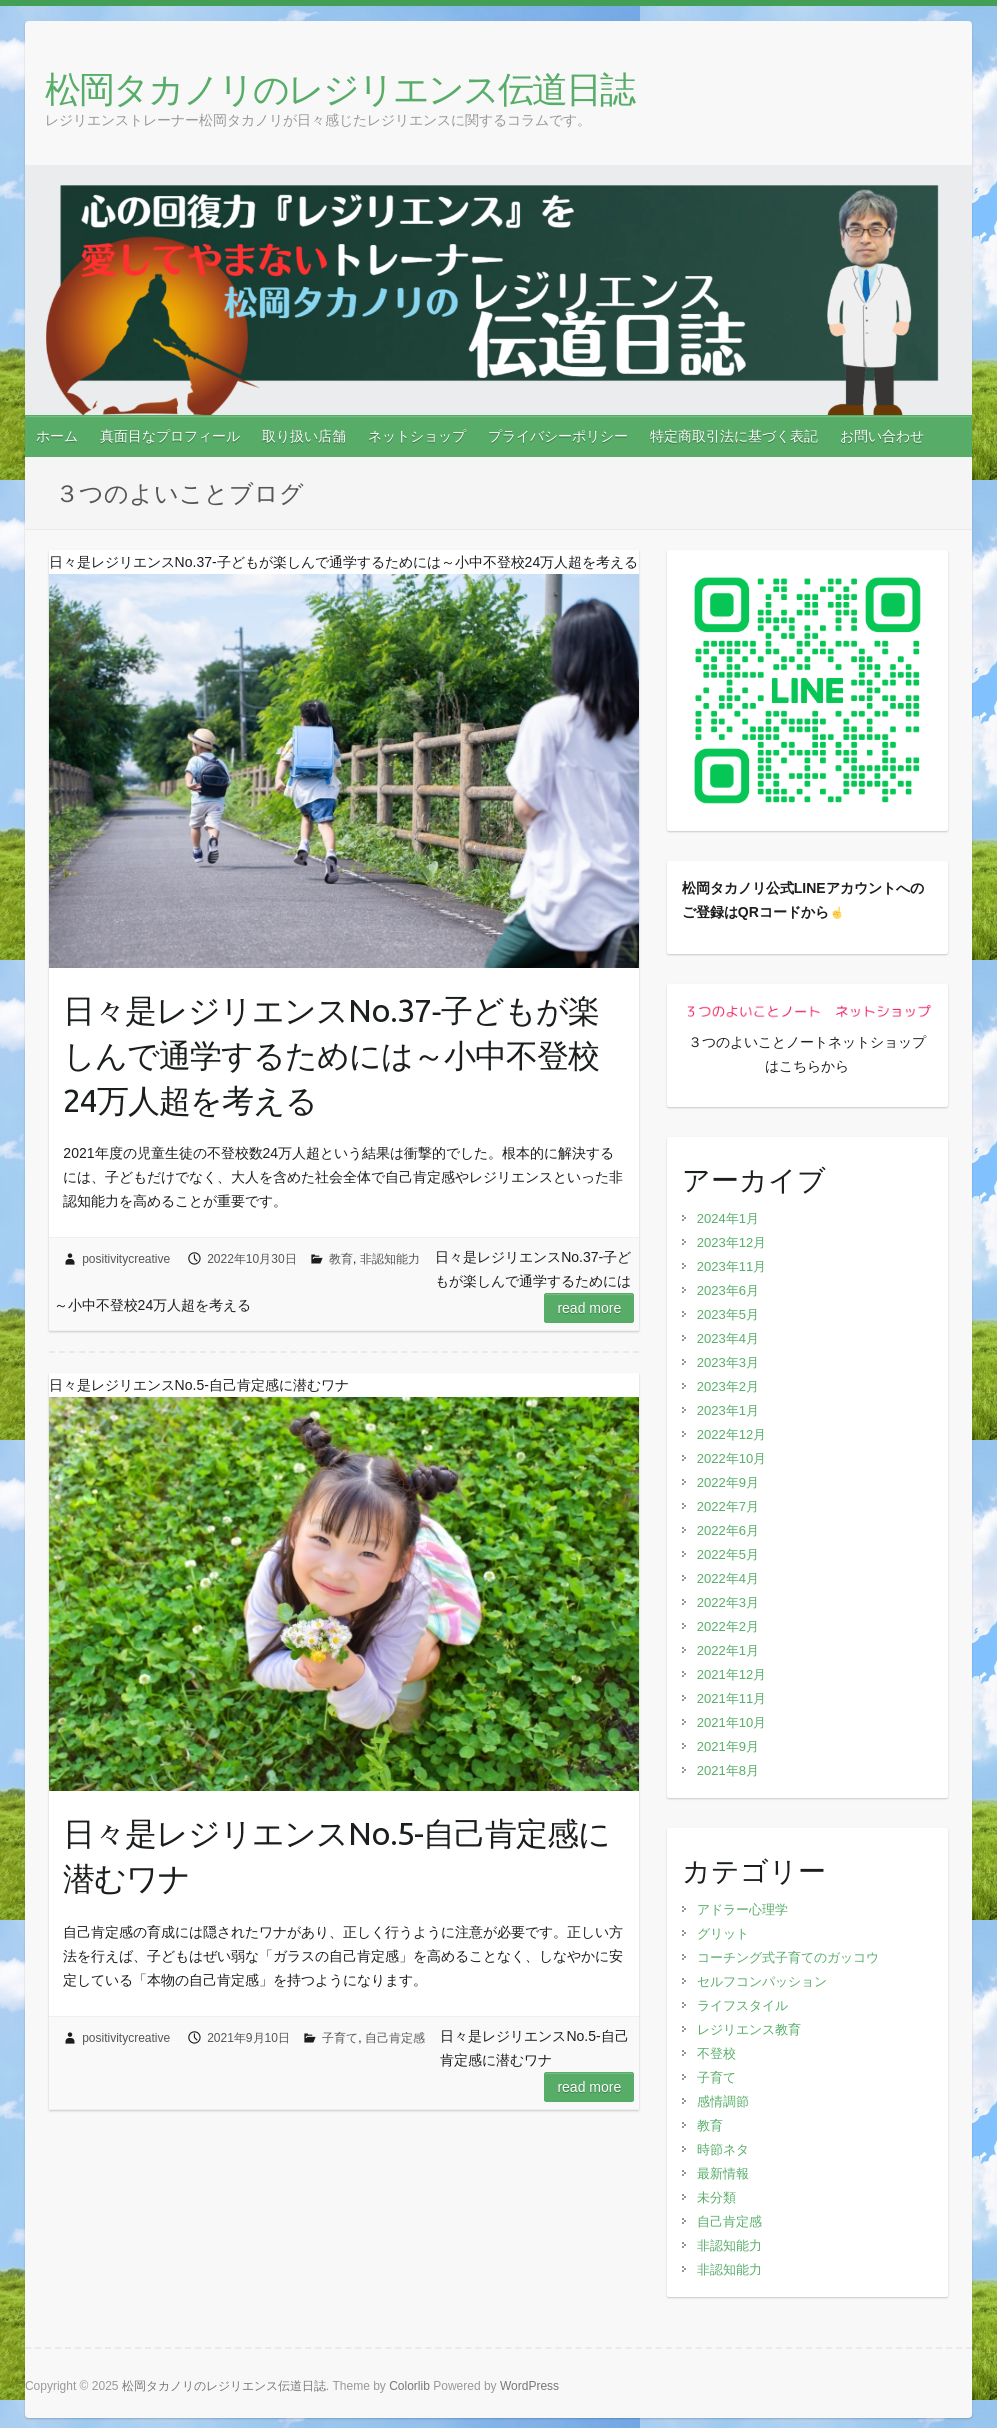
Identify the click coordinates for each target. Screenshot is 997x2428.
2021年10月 (731, 1722)
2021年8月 (728, 1770)
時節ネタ (723, 2149)
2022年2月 (728, 1626)
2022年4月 (728, 1578)
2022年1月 (728, 1650)
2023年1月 (728, 1410)
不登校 (716, 2053)
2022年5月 (728, 1554)
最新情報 (723, 2173)
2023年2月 (728, 1386)
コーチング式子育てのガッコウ (788, 1957)
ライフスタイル (742, 2005)
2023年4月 (728, 1338)
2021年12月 (731, 1674)
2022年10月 (731, 1458)
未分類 (716, 2197)
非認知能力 (390, 1259)
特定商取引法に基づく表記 (734, 436)
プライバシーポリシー (558, 436)
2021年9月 (728, 1746)
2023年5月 (728, 1314)
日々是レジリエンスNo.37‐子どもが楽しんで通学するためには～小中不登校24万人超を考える (331, 1055)
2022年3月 (728, 1602)
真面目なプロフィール (170, 436)
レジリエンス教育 (749, 2029)
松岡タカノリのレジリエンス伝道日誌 (339, 88)
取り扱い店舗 (304, 436)
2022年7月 (728, 1506)
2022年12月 (731, 1434)
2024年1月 (728, 1218)
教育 (341, 1259)
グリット (723, 1933)
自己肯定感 (395, 2038)
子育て (340, 2038)
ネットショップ (417, 436)
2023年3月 (728, 1362)
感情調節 (723, 2101)
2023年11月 (731, 1266)
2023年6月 (728, 1290)
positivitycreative (126, 1259)
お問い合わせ (882, 436)
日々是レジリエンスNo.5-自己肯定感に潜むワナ (336, 1855)
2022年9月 (728, 1482)
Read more (589, 1308)
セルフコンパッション (762, 1981)
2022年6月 (728, 1530)
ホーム (57, 436)
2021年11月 (731, 1698)
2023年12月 (731, 1242)
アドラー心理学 (742, 1909)
